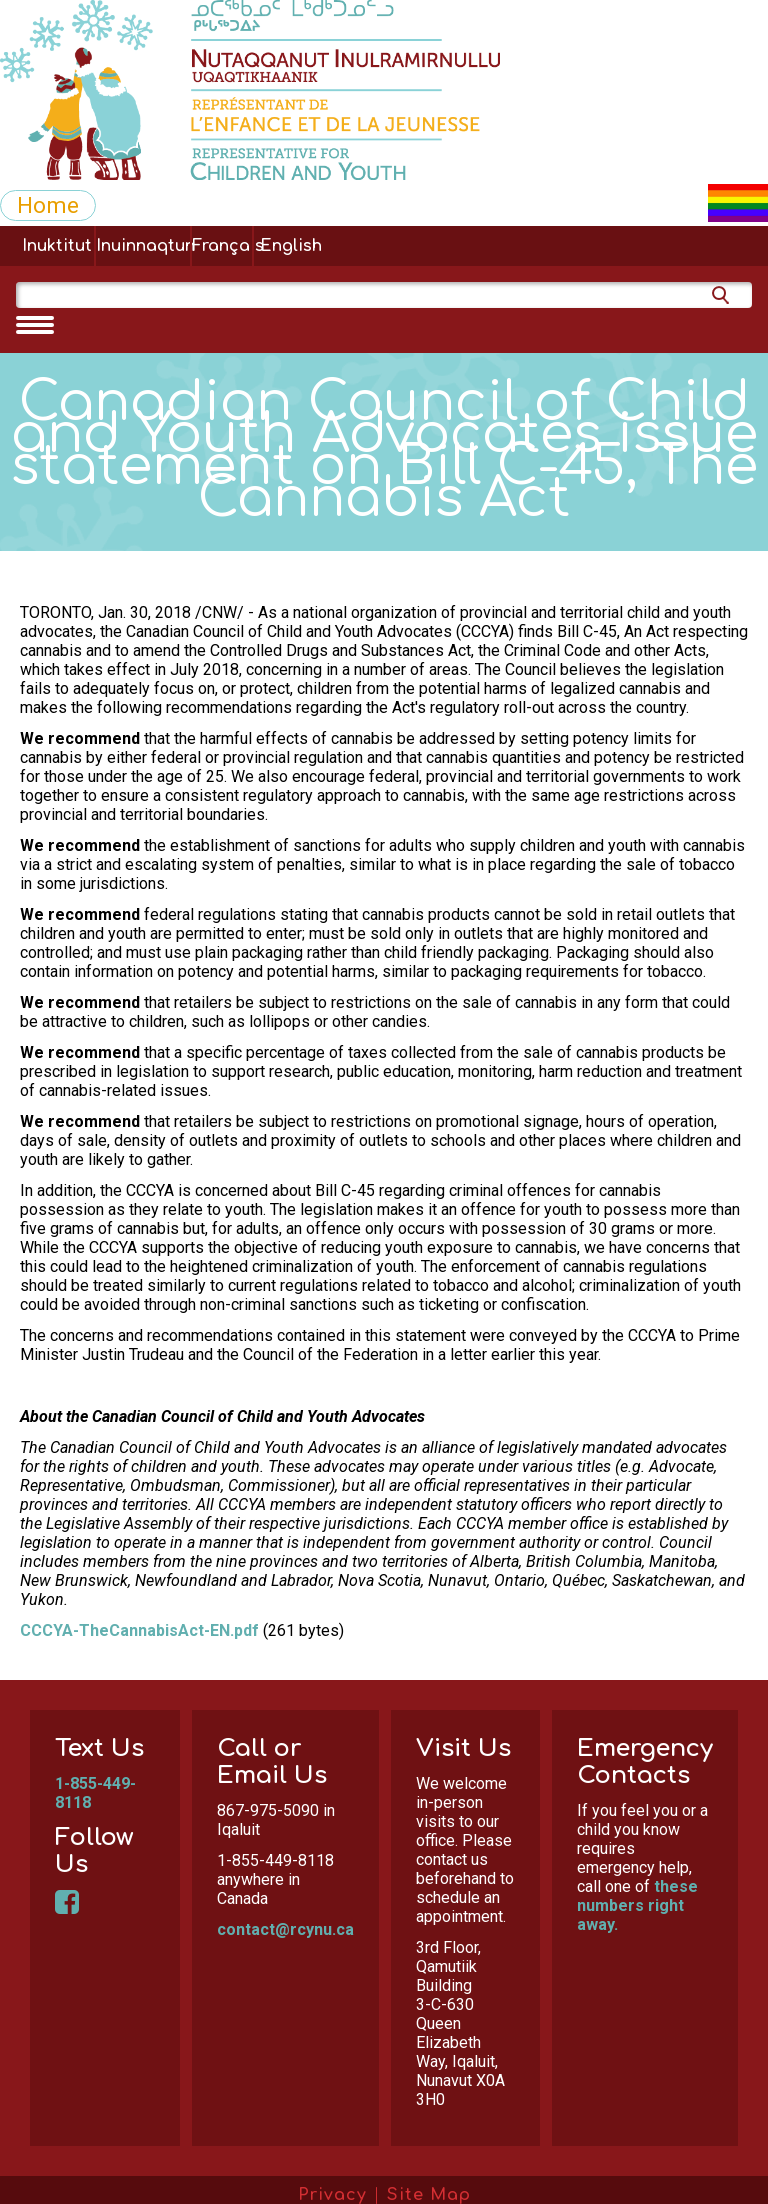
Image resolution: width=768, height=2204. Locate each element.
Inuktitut (57, 246)
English (291, 246)
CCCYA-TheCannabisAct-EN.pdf (139, 1630)
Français (222, 246)
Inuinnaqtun (143, 246)
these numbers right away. (637, 1905)
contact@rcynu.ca (285, 1929)
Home (48, 205)
